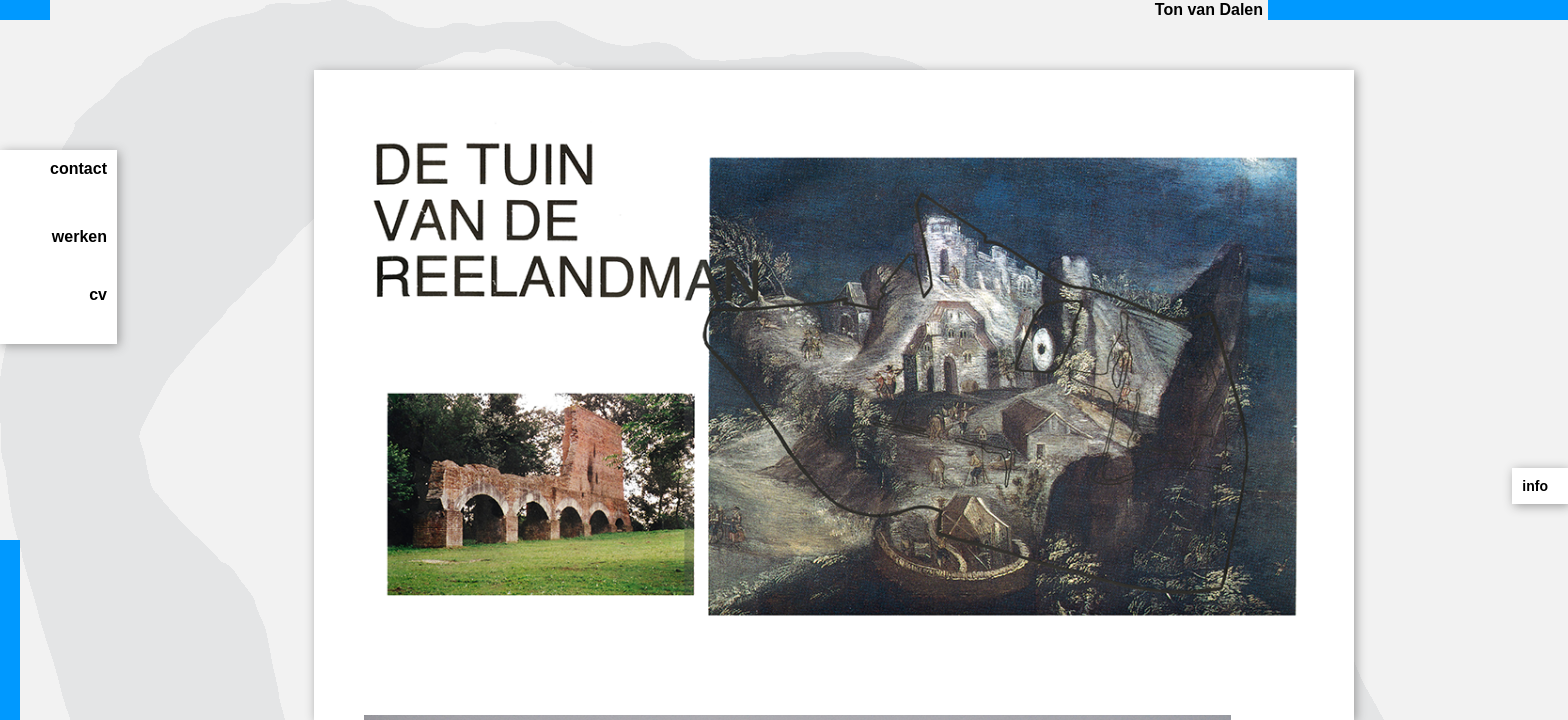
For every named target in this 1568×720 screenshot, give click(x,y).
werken (79, 236)
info (1535, 486)
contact (78, 168)
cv (98, 294)
